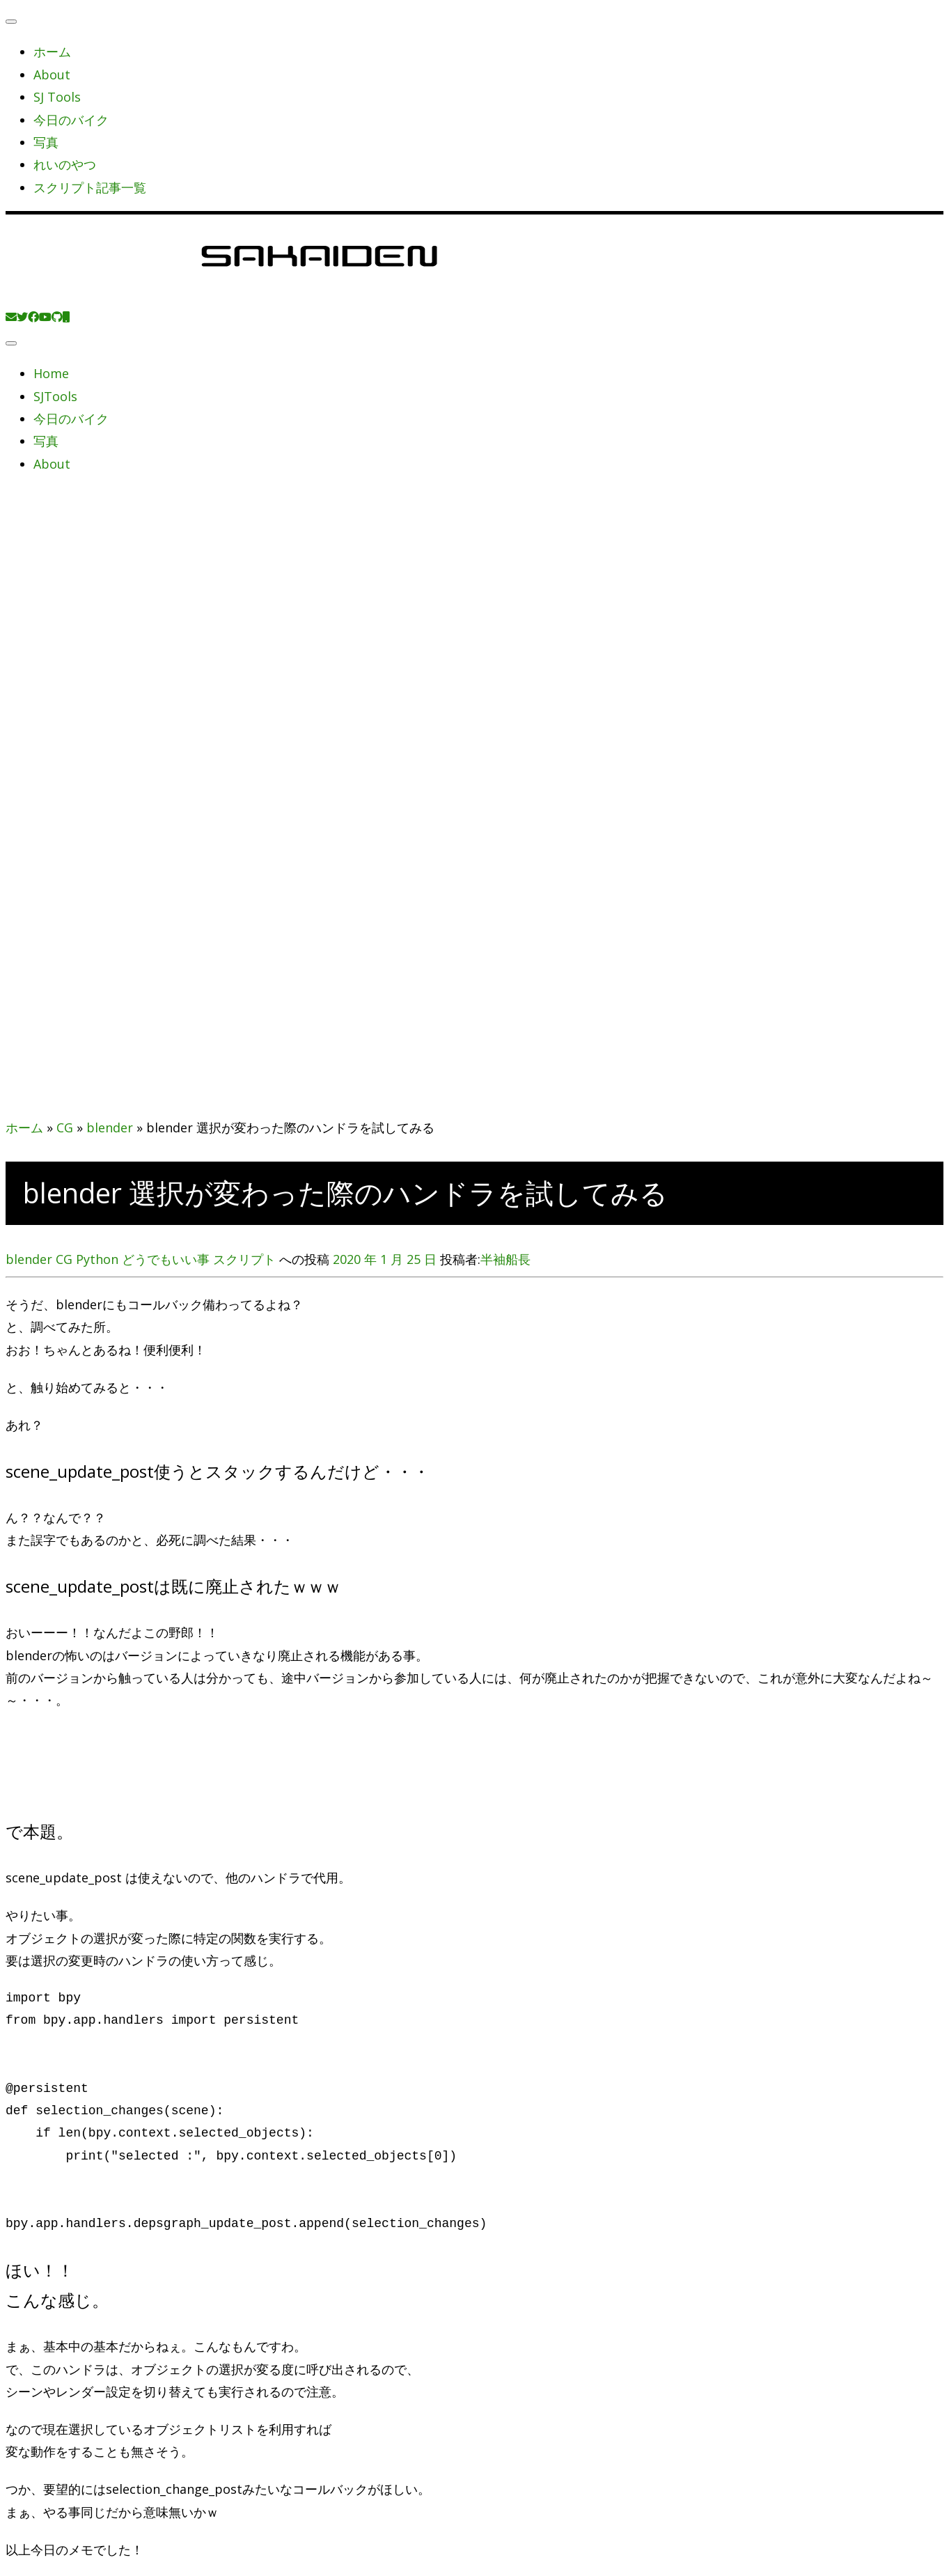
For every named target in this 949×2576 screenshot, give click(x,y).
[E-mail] (11, 317)
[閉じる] (11, 21)
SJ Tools (57, 96)
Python (99, 1259)
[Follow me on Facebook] (33, 317)
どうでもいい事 (167, 1259)
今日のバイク (71, 119)
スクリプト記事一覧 (89, 187)
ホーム (52, 51)
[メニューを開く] (11, 343)
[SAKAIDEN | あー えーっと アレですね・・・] (319, 293)
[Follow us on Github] (57, 317)
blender (109, 1127)
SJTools (55, 396)
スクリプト (246, 1259)
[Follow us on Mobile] (66, 317)
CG (64, 1127)
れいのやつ (64, 164)
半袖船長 (505, 1259)
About (51, 74)
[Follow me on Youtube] (45, 317)
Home (51, 373)
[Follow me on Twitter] (22, 317)
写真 (45, 142)
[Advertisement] (475, 656)
